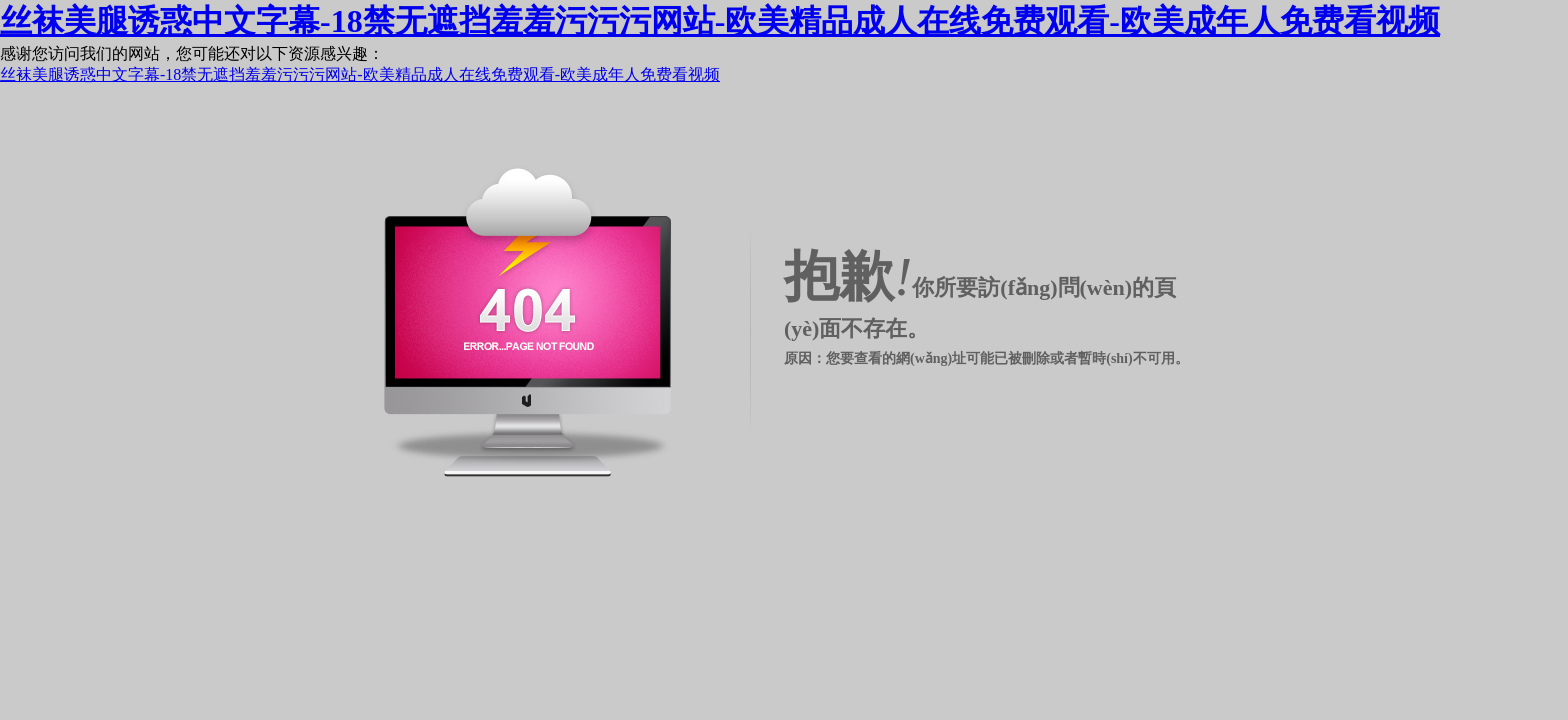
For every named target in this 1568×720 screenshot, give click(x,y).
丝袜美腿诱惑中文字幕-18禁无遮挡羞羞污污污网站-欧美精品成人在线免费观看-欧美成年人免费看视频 (720, 21)
